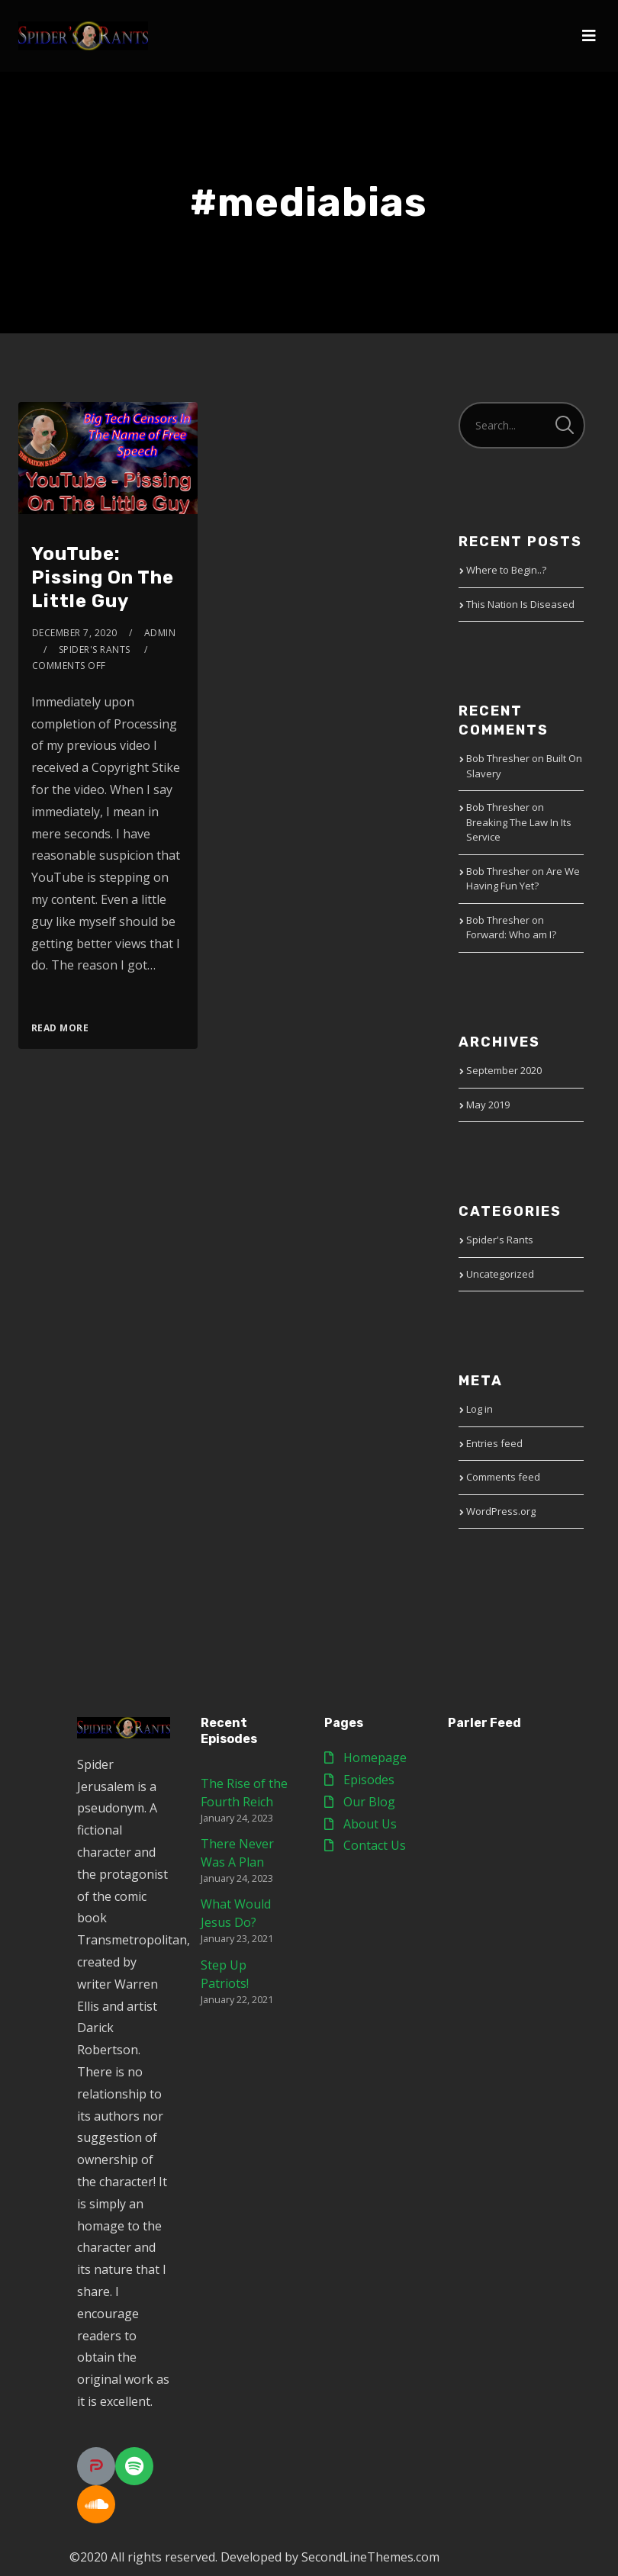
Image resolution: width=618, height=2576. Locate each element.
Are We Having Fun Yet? (523, 878)
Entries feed (494, 1443)
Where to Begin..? (506, 570)
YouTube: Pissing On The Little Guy (102, 577)
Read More (60, 1027)
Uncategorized (500, 1274)
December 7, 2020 (74, 632)
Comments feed (503, 1477)
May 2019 (488, 1104)
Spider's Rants (499, 1239)
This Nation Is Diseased (520, 604)
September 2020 (504, 1070)
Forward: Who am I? (511, 934)
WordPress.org (501, 1511)
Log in (479, 1409)
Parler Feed (484, 1723)
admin (160, 632)
